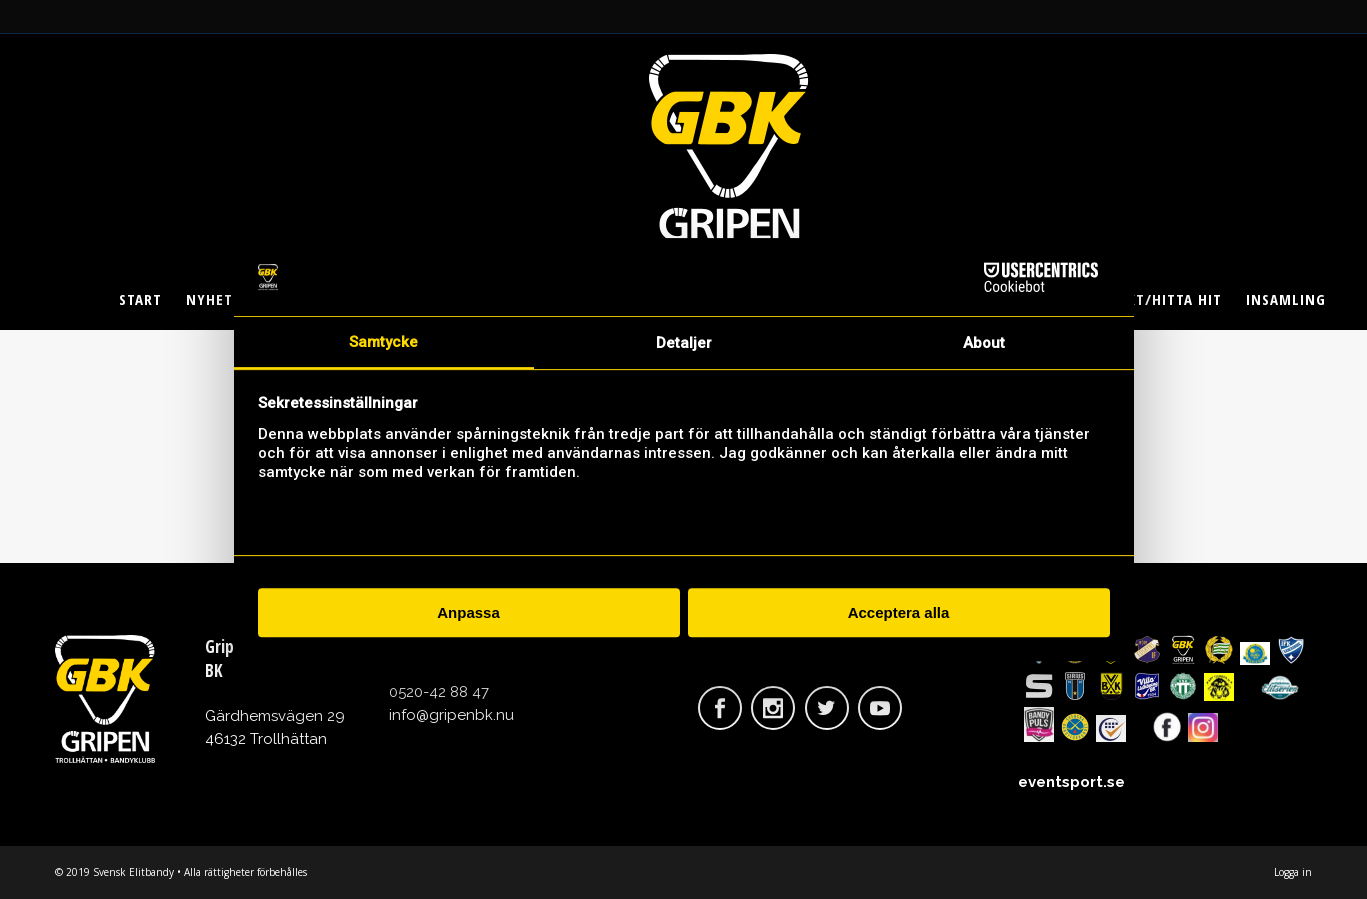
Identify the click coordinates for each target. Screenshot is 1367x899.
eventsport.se (1071, 782)
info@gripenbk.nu (451, 715)
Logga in (1293, 872)
